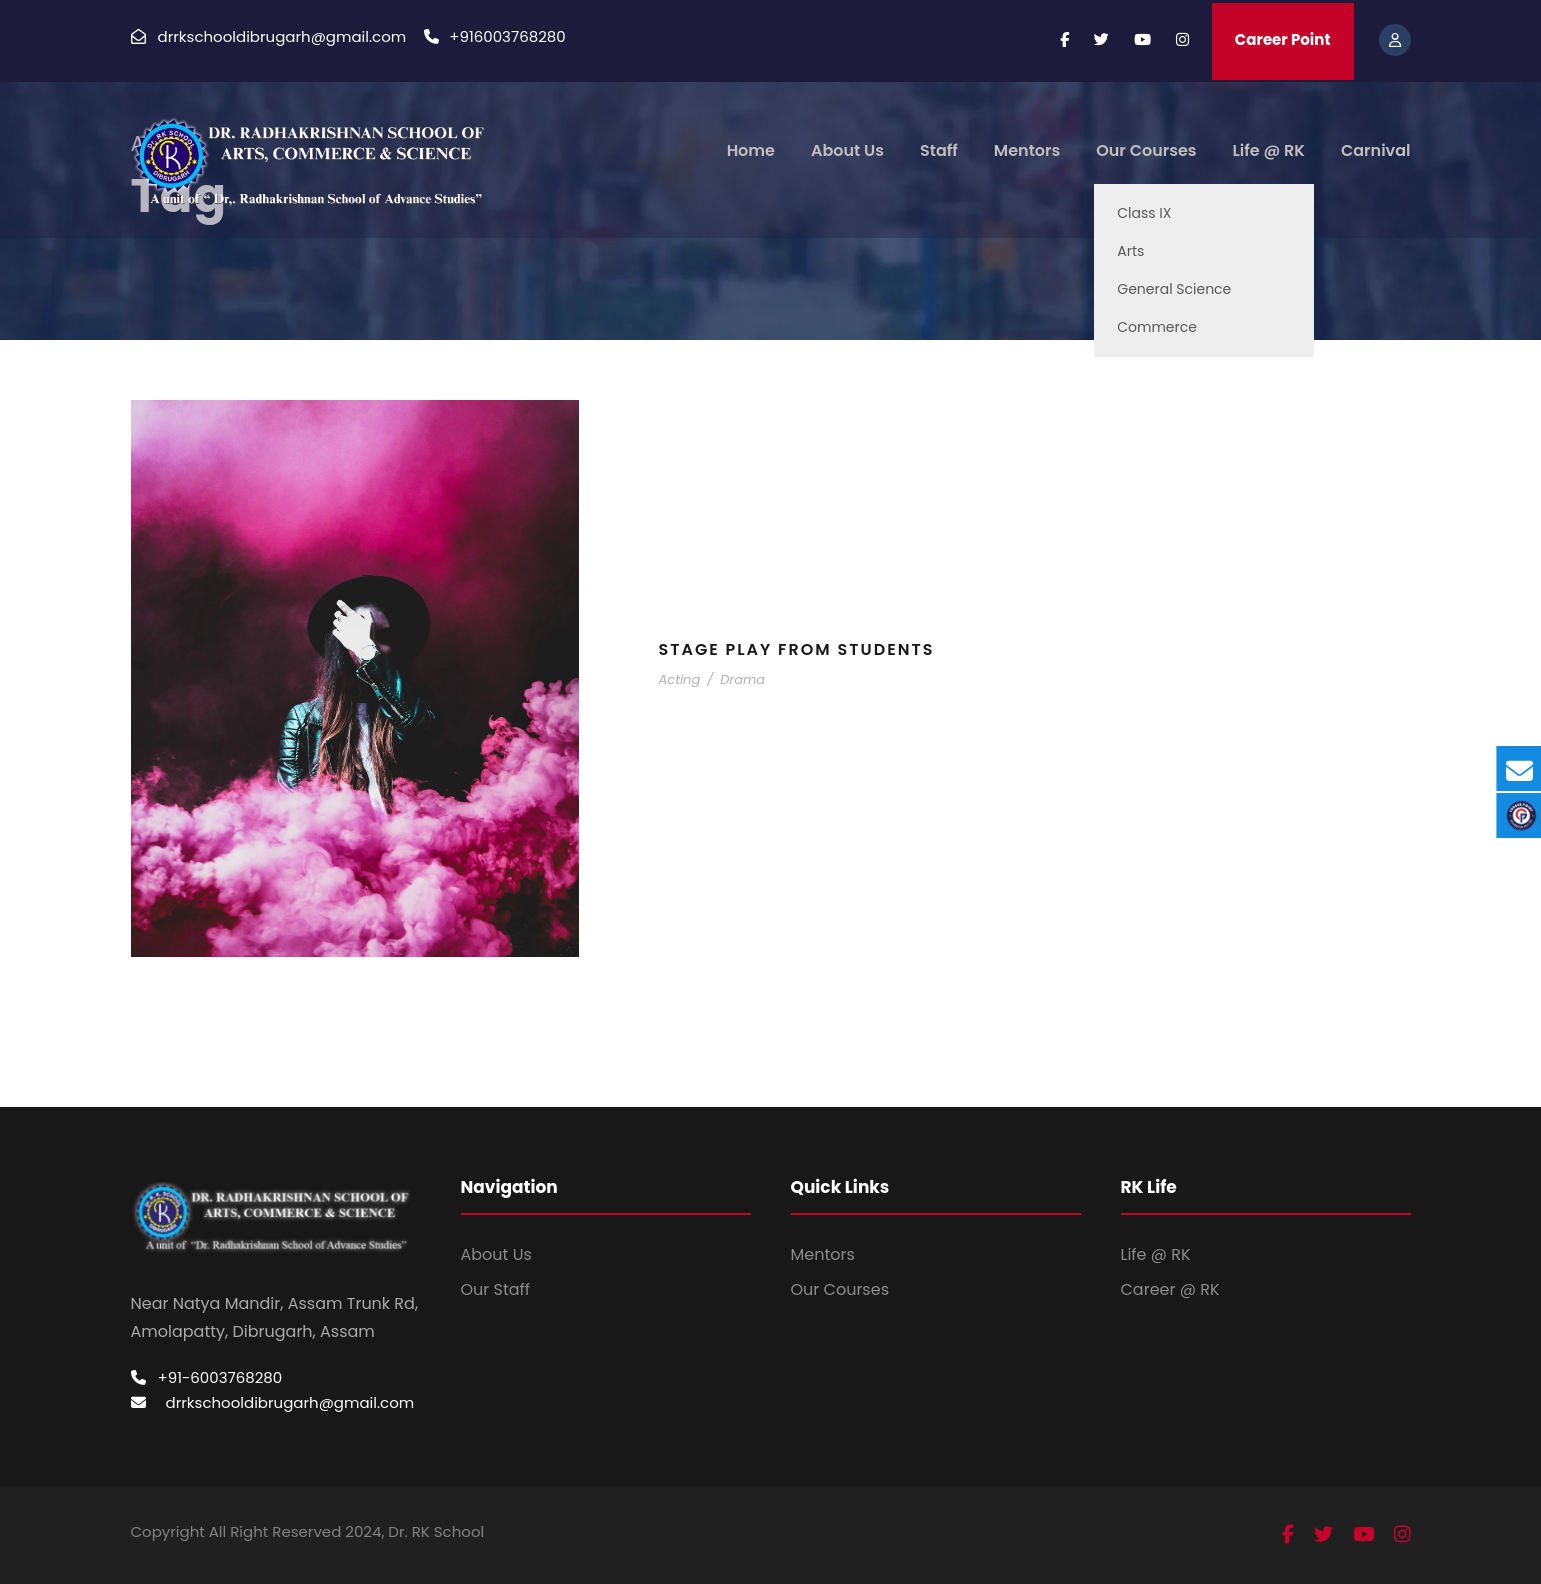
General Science (1174, 289)
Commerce (1157, 327)
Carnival (1376, 150)
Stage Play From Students (797, 649)
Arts (1130, 251)
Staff (939, 150)
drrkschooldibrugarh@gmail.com (290, 1402)
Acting (680, 679)
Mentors (1027, 150)
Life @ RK (1269, 150)
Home (751, 150)
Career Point (1283, 39)
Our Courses (1146, 150)
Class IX (1144, 213)
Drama (742, 679)
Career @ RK (1170, 1289)
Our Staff (496, 1289)
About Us (847, 150)
